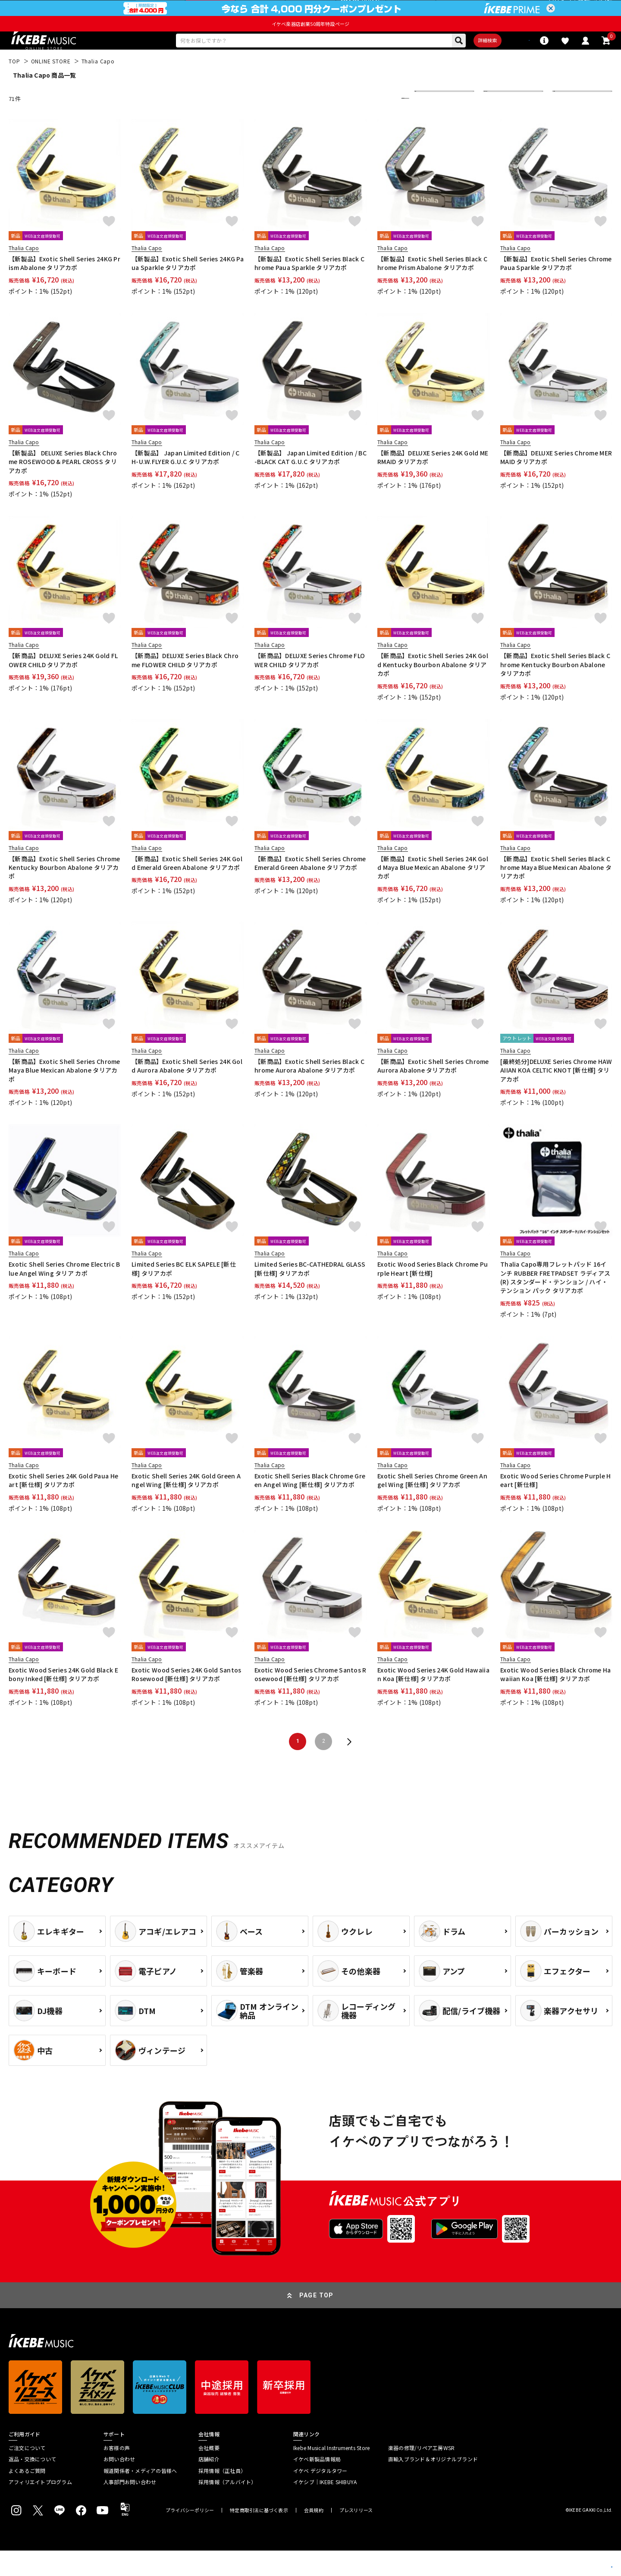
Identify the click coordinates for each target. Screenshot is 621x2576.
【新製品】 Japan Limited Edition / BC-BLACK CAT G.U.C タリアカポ (310, 482)
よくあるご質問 (27, 2496)
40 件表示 (570, 123)
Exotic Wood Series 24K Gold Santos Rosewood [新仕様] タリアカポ (187, 1699)
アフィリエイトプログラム (40, 2507)
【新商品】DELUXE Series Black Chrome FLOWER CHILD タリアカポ (185, 685)
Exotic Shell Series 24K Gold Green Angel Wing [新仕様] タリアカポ (186, 1505)
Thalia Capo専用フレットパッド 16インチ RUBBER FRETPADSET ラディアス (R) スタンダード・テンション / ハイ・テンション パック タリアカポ (555, 1302)
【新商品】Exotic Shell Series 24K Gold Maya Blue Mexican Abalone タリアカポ (432, 893)
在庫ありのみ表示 (510, 123)
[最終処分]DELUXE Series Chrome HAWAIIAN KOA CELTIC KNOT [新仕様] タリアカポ (556, 1095)
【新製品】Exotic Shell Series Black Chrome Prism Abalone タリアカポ (432, 288)
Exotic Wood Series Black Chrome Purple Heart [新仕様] (432, 1293)
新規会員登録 (595, 10)
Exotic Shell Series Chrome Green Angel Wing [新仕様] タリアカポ (432, 1505)
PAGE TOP (316, 2320)
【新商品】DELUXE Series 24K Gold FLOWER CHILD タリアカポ (63, 685)
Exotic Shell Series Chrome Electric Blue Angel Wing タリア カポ (64, 1293)
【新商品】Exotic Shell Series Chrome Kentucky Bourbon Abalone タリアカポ (64, 893)
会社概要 (209, 2473)
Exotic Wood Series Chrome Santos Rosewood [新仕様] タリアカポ (310, 1699)
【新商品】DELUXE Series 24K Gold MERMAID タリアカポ (432, 482)
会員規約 (313, 2535)
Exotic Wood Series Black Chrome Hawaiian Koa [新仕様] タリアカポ (555, 1699)
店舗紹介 (209, 2485)
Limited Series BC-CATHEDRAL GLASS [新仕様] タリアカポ (309, 1293)
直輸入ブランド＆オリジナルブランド (433, 2485)
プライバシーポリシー (190, 2535)
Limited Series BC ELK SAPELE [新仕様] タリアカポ (184, 1293)
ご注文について (27, 2473)
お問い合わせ (119, 2485)
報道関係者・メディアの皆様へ (140, 2496)
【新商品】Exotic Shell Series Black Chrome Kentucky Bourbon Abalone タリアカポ (555, 690)
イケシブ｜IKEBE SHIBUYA (325, 2507)
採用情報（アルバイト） (227, 2507)
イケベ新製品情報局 (317, 2485)
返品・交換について (32, 2485)
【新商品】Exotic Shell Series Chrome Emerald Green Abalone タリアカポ (310, 888)
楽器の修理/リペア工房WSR (421, 2473)
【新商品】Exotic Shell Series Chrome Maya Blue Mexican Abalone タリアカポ (64, 1095)
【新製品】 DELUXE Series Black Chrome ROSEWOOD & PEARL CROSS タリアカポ (63, 487)
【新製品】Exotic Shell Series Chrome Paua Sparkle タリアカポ (556, 288)
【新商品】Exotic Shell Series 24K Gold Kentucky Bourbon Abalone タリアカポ (432, 690)
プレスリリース (356, 2535)
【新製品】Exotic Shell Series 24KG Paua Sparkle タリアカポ (188, 288)
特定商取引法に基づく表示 (259, 2535)
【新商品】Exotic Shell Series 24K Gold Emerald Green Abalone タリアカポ (187, 888)
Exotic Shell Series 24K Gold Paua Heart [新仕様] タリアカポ (63, 1505)
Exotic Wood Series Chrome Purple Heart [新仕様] (555, 1505)
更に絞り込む (367, 123)
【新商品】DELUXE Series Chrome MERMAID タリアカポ (556, 482)
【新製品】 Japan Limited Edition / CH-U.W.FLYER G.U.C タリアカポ (186, 482)
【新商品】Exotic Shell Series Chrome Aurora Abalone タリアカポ (433, 1091)
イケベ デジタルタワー (320, 2496)
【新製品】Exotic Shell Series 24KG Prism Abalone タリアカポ (64, 288)
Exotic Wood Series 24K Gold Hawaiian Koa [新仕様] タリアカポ (433, 1699)
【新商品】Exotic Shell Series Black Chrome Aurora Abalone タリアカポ (309, 1091)
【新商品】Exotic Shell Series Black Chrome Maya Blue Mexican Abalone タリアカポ (556, 893)
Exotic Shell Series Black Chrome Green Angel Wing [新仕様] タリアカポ (309, 1505)
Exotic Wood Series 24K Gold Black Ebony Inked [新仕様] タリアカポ (63, 1699)
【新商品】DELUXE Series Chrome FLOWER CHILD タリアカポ (309, 685)
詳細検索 (457, 63)
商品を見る (573, 2556)
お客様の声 (117, 2473)
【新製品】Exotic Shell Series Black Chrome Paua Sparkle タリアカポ (309, 288)
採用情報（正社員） (222, 2496)
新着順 (428, 123)
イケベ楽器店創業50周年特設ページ (310, 44)
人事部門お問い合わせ (130, 2507)
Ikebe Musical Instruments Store (331, 2473)
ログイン (560, 10)
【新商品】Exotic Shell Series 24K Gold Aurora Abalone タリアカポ (187, 1091)
